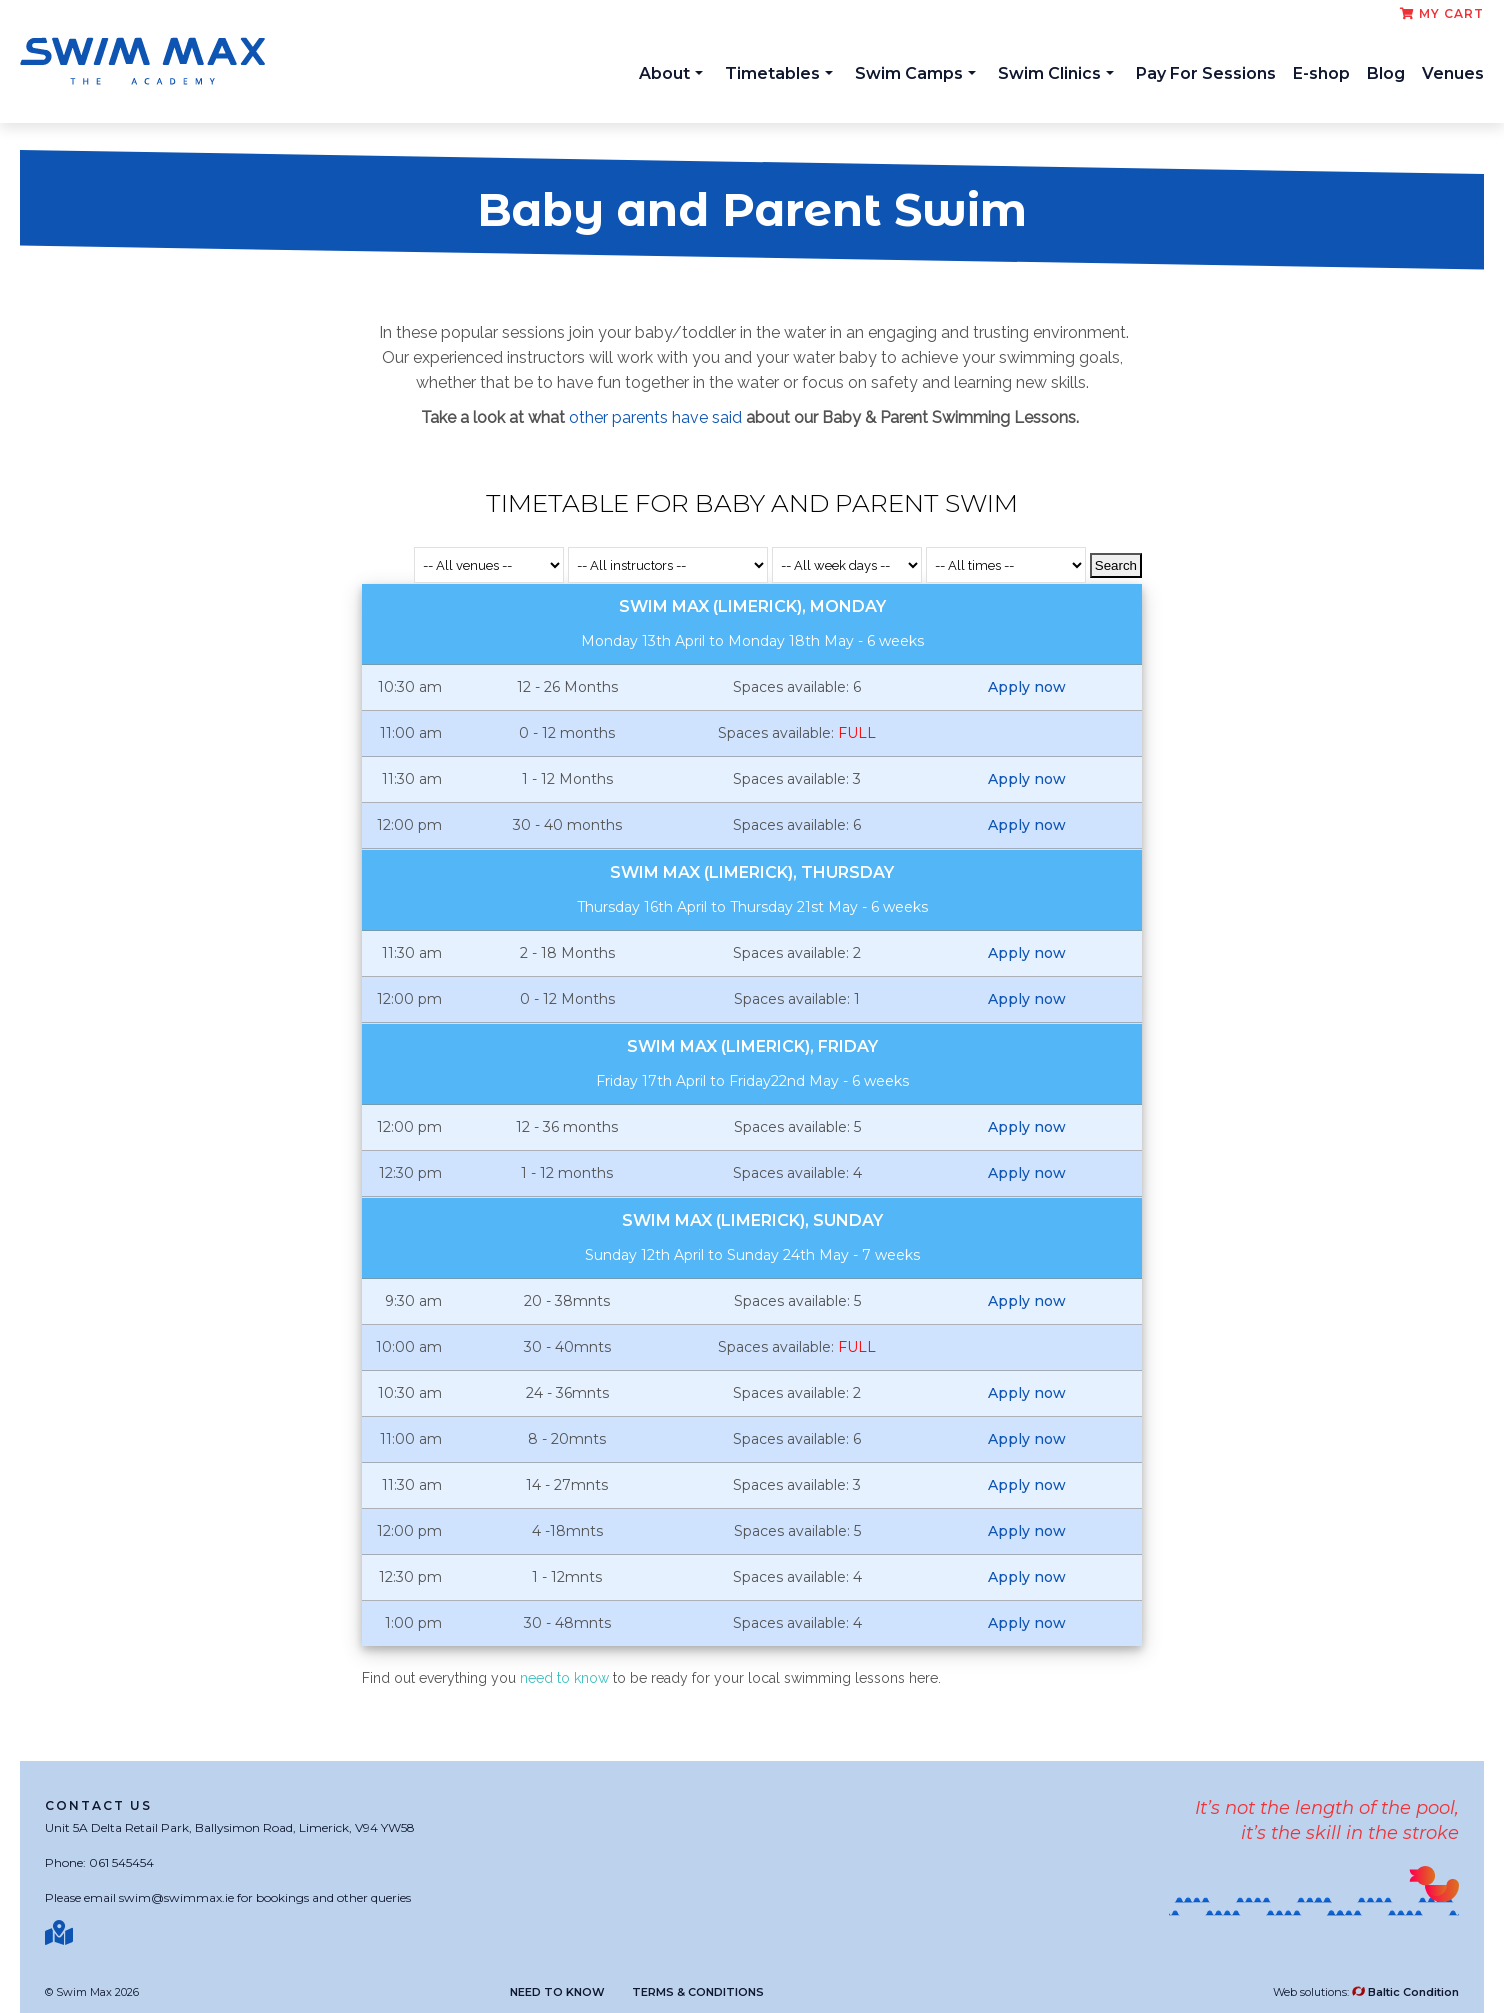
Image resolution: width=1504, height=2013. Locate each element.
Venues (1453, 73)
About (671, 73)
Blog (1386, 73)
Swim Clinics (1056, 73)
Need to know (557, 1992)
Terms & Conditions (698, 1992)
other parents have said (655, 417)
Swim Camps (915, 73)
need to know (562, 1678)
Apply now (1027, 687)
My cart (1442, 13)
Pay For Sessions (1206, 73)
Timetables (779, 73)
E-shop (1321, 73)
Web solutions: (1366, 1992)
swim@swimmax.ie (176, 1897)
